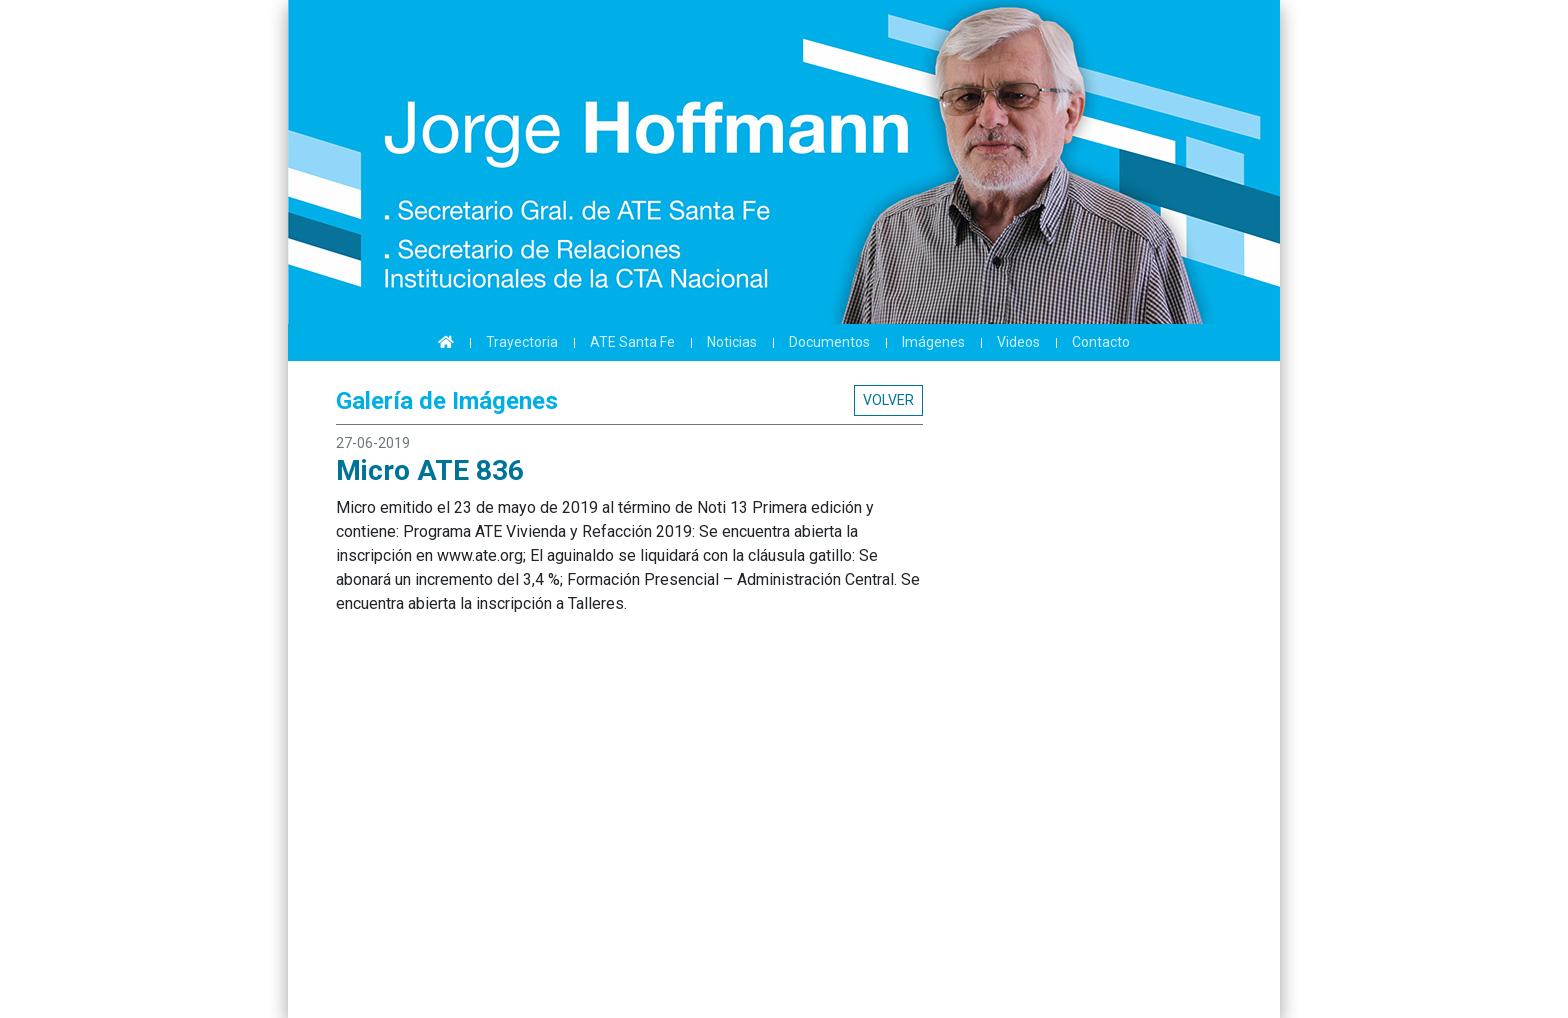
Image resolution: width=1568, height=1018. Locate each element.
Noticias (732, 342)
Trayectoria (522, 342)
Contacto (1101, 342)
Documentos (829, 342)
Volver (888, 400)
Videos (1018, 342)
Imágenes (933, 342)
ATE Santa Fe (632, 342)
